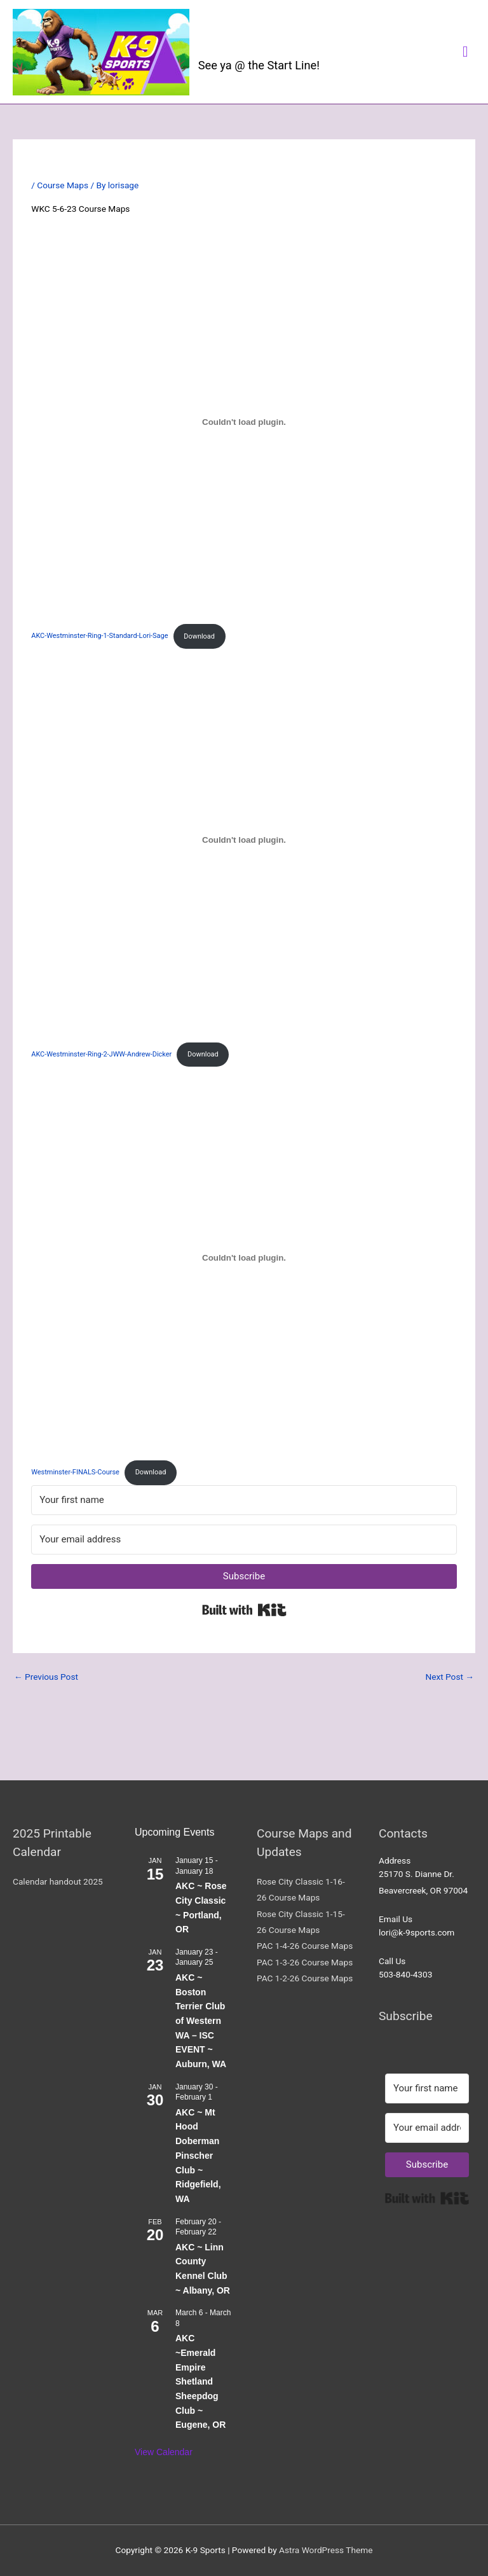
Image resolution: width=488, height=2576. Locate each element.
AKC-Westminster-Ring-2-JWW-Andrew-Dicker (101, 1054)
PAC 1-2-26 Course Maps (305, 1978)
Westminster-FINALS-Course (75, 1472)
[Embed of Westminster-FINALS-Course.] (243, 1257)
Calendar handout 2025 (58, 1881)
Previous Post (46, 1677)
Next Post (449, 1677)
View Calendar (164, 2452)
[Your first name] (243, 1500)
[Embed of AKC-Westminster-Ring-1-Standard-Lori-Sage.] (243, 422)
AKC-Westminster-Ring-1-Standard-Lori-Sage (99, 636)
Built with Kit (244, 1609)
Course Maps (62, 185)
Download (199, 636)
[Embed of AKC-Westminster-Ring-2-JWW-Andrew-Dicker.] (243, 839)
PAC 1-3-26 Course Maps (305, 1962)
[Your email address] (243, 1540)
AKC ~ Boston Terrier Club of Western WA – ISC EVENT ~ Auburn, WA (200, 2020)
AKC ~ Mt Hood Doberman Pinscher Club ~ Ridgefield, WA (198, 2155)
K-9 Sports (249, 42)
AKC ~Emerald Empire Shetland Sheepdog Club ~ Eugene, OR (200, 2381)
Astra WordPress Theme (325, 2550)
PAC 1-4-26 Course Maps (305, 1946)
